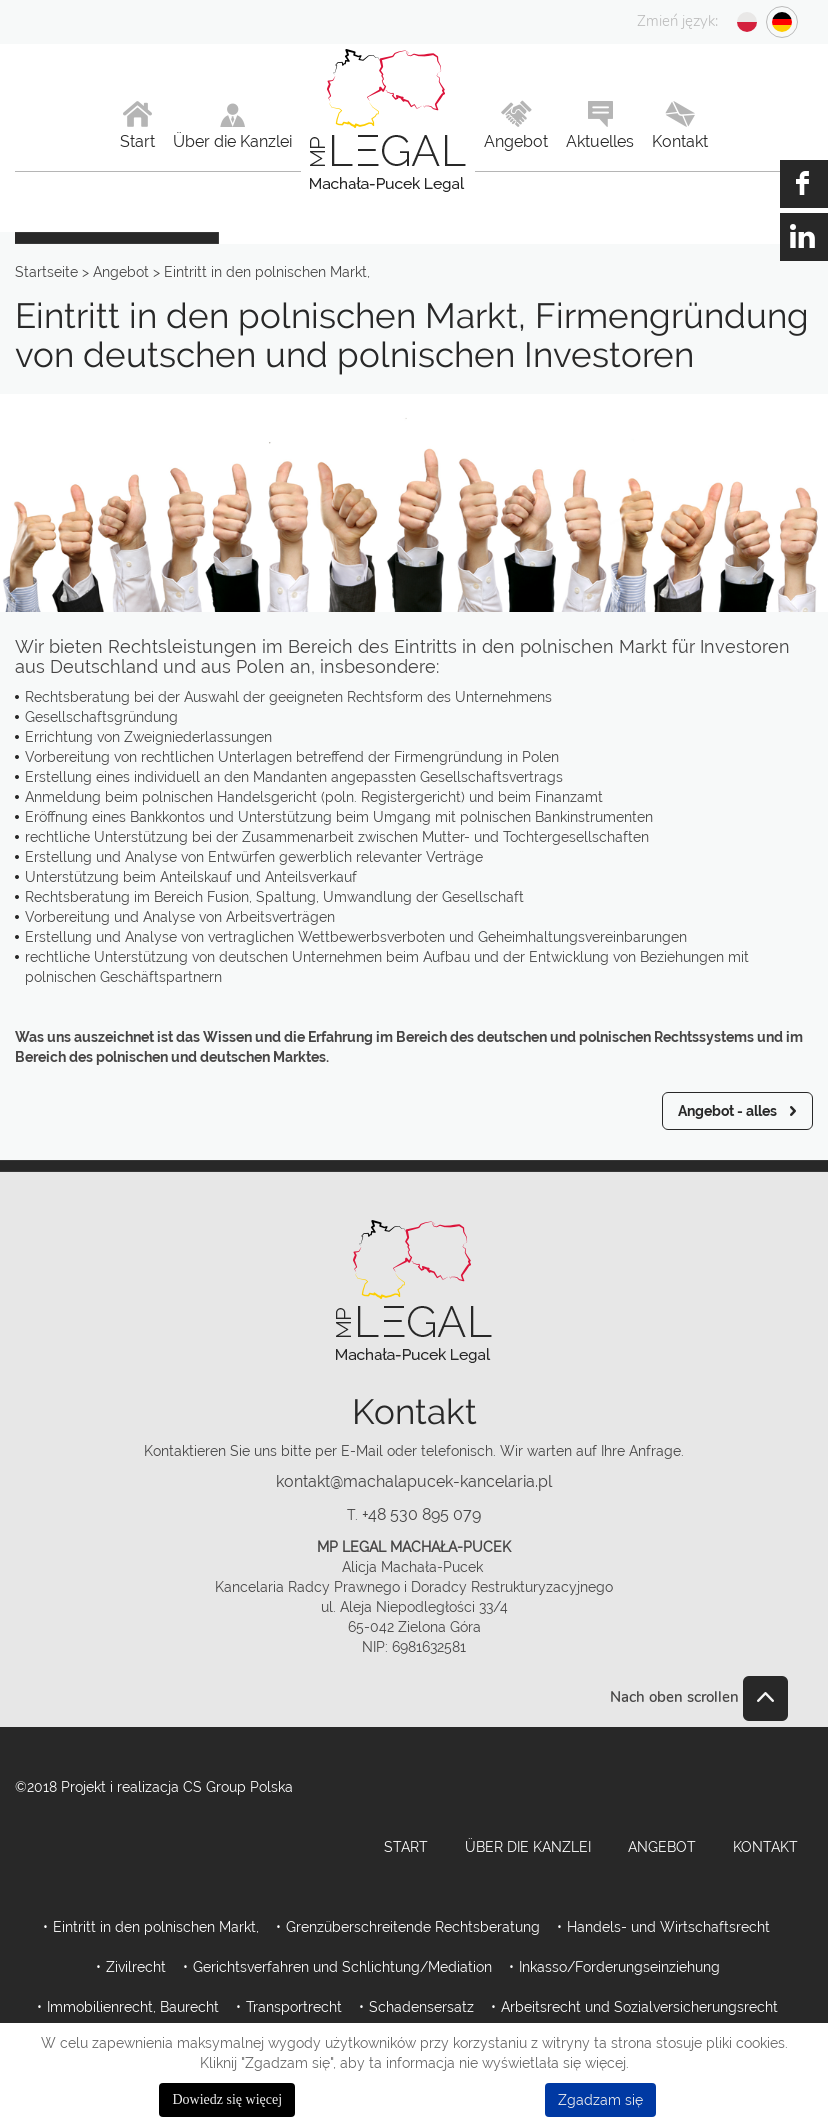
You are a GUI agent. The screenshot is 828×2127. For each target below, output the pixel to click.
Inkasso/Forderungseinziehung (619, 1967)
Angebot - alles (727, 1111)
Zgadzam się (600, 2100)
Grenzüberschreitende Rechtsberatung (413, 1927)
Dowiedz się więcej (227, 2099)
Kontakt (765, 1847)
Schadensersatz (421, 2007)
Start (406, 1847)
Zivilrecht (136, 1967)
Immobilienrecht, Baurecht (133, 2007)
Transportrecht (294, 2007)
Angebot (662, 1847)
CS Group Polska (238, 1787)
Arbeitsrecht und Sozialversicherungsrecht (639, 2007)
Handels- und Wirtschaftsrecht (668, 1927)
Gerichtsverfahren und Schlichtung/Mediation (342, 1967)
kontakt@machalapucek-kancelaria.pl (414, 1481)
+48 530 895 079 (421, 1514)
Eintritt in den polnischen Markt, (156, 1927)
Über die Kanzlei (528, 1847)
